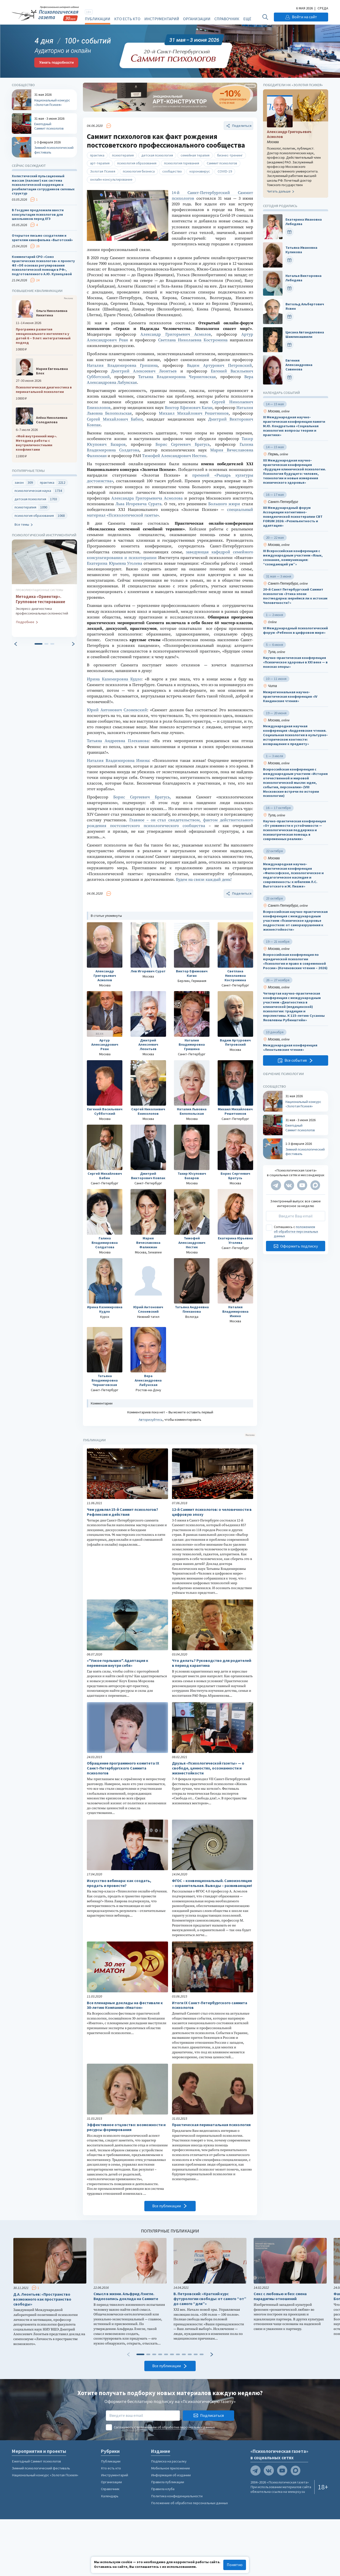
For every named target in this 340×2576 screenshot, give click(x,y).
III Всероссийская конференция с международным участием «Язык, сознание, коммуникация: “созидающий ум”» (293, 557)
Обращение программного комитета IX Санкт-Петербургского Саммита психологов (123, 1825)
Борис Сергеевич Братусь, (142, 797)
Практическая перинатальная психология (211, 2181)
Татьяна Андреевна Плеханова (118, 741)
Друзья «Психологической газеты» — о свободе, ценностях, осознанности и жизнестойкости (208, 1825)
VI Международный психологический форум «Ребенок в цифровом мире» (295, 630)
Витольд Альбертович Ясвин (304, 306)
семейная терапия (195, 155)
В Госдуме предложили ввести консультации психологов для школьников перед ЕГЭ (38, 214)
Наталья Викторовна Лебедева (303, 278)
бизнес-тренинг (230, 155)
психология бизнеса (139, 171)
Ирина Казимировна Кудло (114, 679)
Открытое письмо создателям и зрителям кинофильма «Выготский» (42, 237)
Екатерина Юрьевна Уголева (114, 563)
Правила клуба (162, 2545)
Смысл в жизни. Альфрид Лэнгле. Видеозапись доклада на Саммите (126, 2353)
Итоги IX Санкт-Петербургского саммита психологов (209, 2062)
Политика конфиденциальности (177, 2553)
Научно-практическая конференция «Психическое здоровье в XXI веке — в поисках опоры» (295, 662)
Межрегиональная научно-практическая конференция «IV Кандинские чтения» (290, 696)
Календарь (109, 2553)
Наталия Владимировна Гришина (122, 365)
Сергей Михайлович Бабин (115, 419)
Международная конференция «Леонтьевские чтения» (290, 1047)
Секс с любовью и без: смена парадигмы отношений (280, 2353)
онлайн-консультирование (111, 179)
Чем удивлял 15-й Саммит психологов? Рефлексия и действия (122, 1569)
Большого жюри (224, 504)
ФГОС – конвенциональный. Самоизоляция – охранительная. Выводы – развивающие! (212, 1940)
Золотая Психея (102, 171)
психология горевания (181, 163)
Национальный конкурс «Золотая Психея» (45, 2532)
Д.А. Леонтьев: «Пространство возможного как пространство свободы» (42, 2356)
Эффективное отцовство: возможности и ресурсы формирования (126, 2184)
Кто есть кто (127, 18)
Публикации (97, 18)
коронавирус (199, 171)
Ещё (247, 18)
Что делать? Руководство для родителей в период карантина (211, 1720)
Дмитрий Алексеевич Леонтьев (144, 371)
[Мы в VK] (289, 1185)
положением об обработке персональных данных (296, 1231)
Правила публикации (167, 2539)
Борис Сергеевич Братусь (182, 444)
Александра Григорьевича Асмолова (147, 498)
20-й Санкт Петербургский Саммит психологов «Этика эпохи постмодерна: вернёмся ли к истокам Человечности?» (295, 596)
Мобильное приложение (170, 2525)
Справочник (226, 18)
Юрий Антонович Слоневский (117, 710)
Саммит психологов (222, 163)
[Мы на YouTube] (302, 1185)
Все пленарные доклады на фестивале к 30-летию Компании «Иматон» (125, 2062)
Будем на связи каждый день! (204, 879)
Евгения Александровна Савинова (298, 364)
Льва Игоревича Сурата (138, 504)
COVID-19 (225, 171)
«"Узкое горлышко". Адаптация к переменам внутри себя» (117, 1720)
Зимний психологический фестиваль (41, 2525)
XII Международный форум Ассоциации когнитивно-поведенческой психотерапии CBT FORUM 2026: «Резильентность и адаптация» (292, 517)
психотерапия (123, 155)
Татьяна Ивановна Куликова (301, 250)
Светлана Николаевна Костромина (192, 340)
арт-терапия (100, 163)
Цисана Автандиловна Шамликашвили (304, 334)
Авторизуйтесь (151, 1447)
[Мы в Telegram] (276, 1185)
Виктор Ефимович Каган (188, 407)
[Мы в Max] (315, 1185)
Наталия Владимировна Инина (118, 760)
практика (97, 155)
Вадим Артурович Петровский (219, 365)
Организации (196, 18)
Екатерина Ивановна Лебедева (303, 221)
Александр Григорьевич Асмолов (175, 334)
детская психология (157, 155)
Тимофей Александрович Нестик (174, 456)
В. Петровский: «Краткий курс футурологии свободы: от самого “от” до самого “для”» (209, 2355)
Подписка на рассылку (169, 2518)
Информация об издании (171, 2532)
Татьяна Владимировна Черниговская (177, 377)
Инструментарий (161, 18)
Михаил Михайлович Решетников (194, 413)
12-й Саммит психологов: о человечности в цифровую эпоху (212, 1569)
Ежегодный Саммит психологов (36, 2518)
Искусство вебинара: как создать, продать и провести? (119, 1940)
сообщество (172, 171)
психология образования (136, 163)
